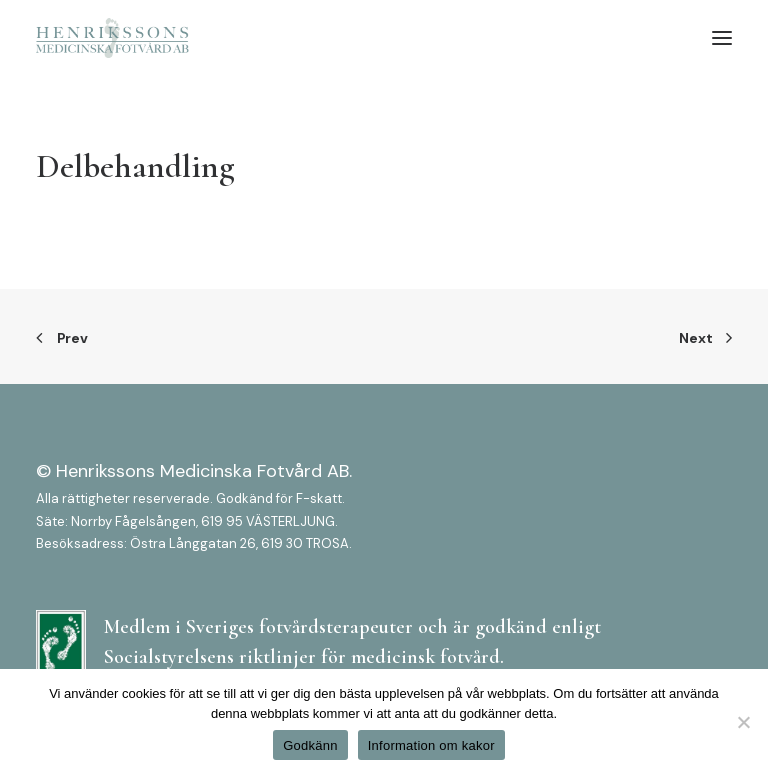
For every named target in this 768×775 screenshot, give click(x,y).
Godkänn (310, 745)
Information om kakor (431, 745)
